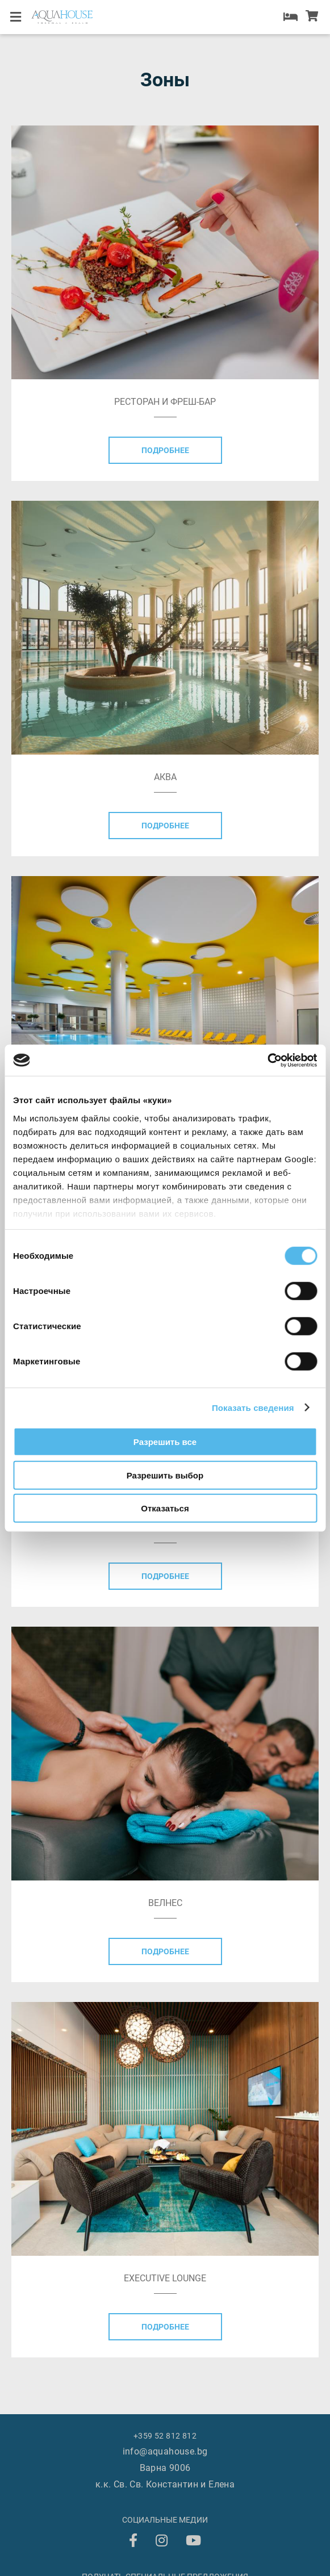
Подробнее (165, 450)
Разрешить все (165, 1442)
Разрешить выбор (165, 1475)
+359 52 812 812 (81, 131)
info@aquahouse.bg (165, 2451)
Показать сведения (253, 1407)
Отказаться (165, 1508)
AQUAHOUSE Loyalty (68, 99)
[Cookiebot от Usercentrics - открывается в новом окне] (267, 1060)
